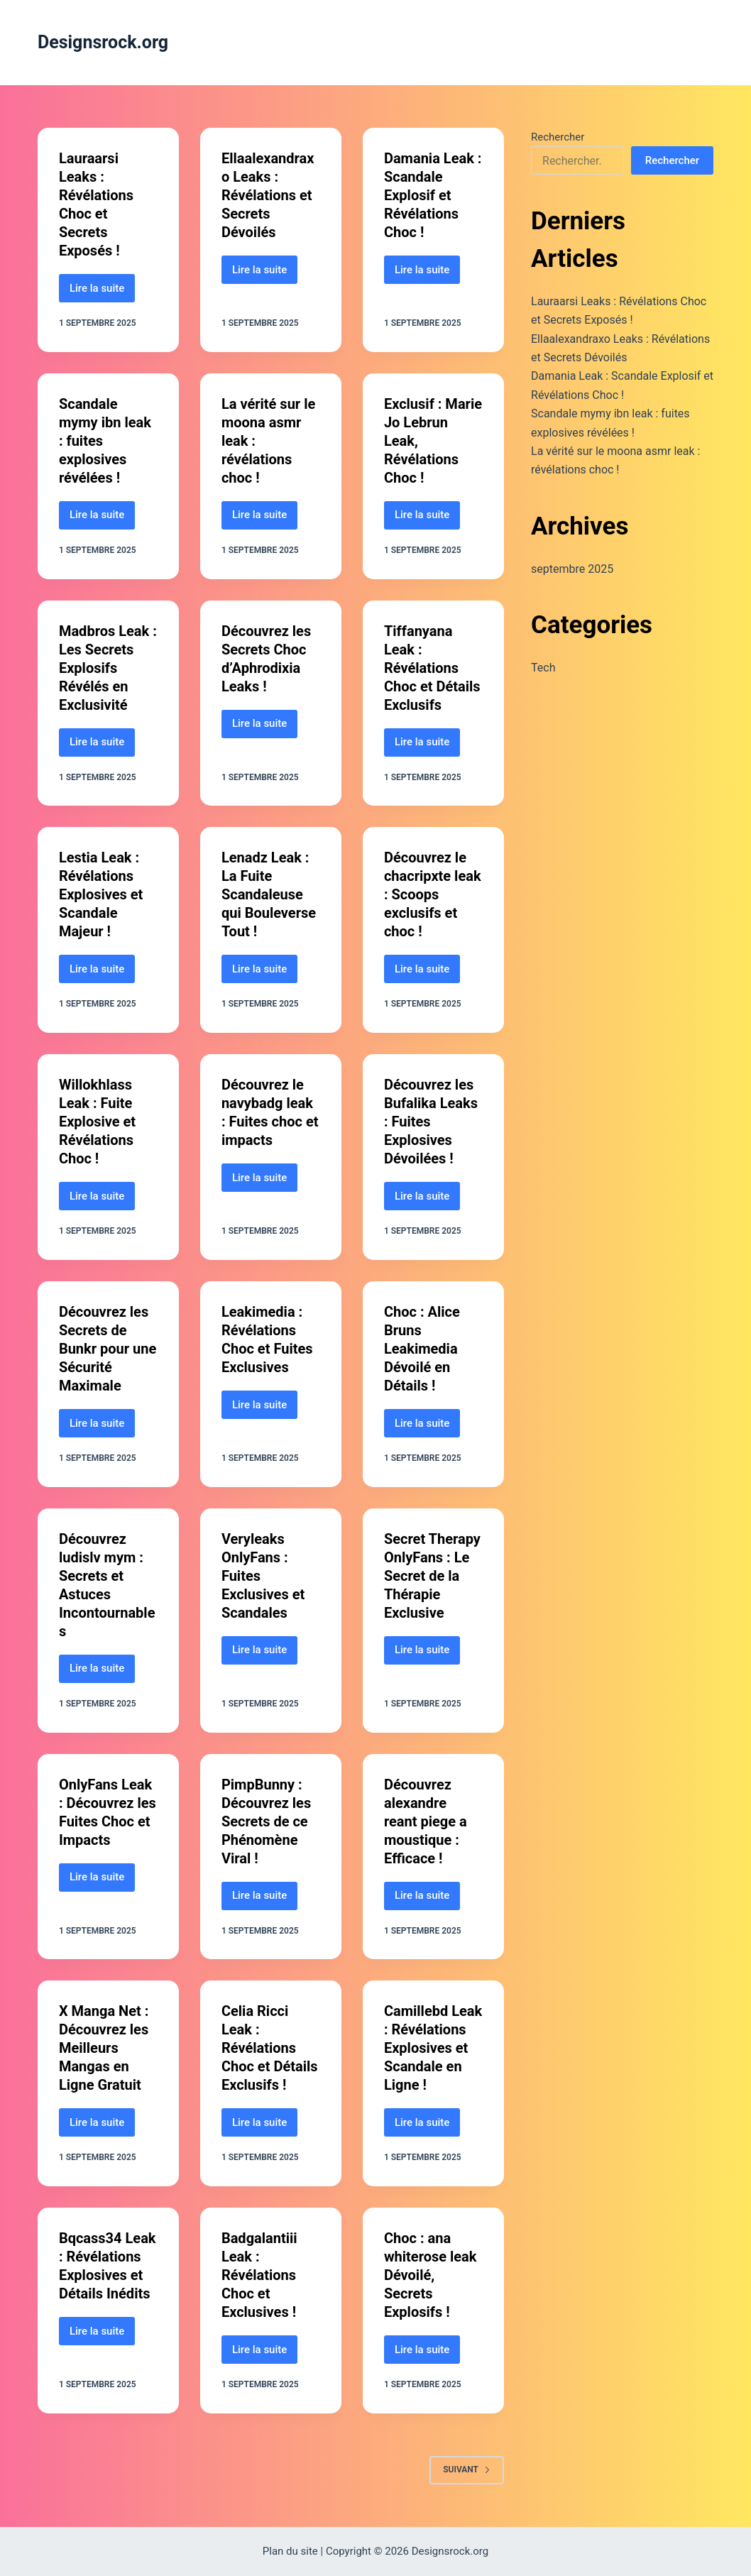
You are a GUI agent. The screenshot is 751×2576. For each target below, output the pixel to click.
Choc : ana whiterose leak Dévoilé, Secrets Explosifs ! (430, 2275)
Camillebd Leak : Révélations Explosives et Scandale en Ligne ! (433, 2047)
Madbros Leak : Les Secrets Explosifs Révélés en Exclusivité (108, 668)
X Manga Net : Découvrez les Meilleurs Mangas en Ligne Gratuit (103, 2047)
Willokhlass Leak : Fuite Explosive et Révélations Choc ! (97, 1121)
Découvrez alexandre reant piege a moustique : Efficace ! (425, 1821)
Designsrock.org (103, 42)
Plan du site (290, 2551)
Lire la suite (102, 292)
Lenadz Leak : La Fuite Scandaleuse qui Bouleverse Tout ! (268, 894)
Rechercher (557, 137)
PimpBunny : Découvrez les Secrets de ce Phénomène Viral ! (266, 1821)
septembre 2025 (572, 569)
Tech (543, 667)
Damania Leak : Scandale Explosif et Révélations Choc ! (433, 195)
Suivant (466, 2469)
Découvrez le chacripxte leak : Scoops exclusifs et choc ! (432, 894)
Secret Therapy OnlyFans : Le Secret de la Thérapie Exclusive (432, 1575)
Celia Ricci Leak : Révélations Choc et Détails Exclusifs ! (269, 2047)
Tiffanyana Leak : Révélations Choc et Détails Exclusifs (432, 668)
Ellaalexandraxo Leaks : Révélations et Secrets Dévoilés (267, 195)
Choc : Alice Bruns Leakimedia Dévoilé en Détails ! (422, 1348)
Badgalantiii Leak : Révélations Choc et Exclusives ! (259, 2275)
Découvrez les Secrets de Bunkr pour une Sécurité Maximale (107, 1348)
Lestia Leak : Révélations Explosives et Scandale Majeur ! (101, 894)
